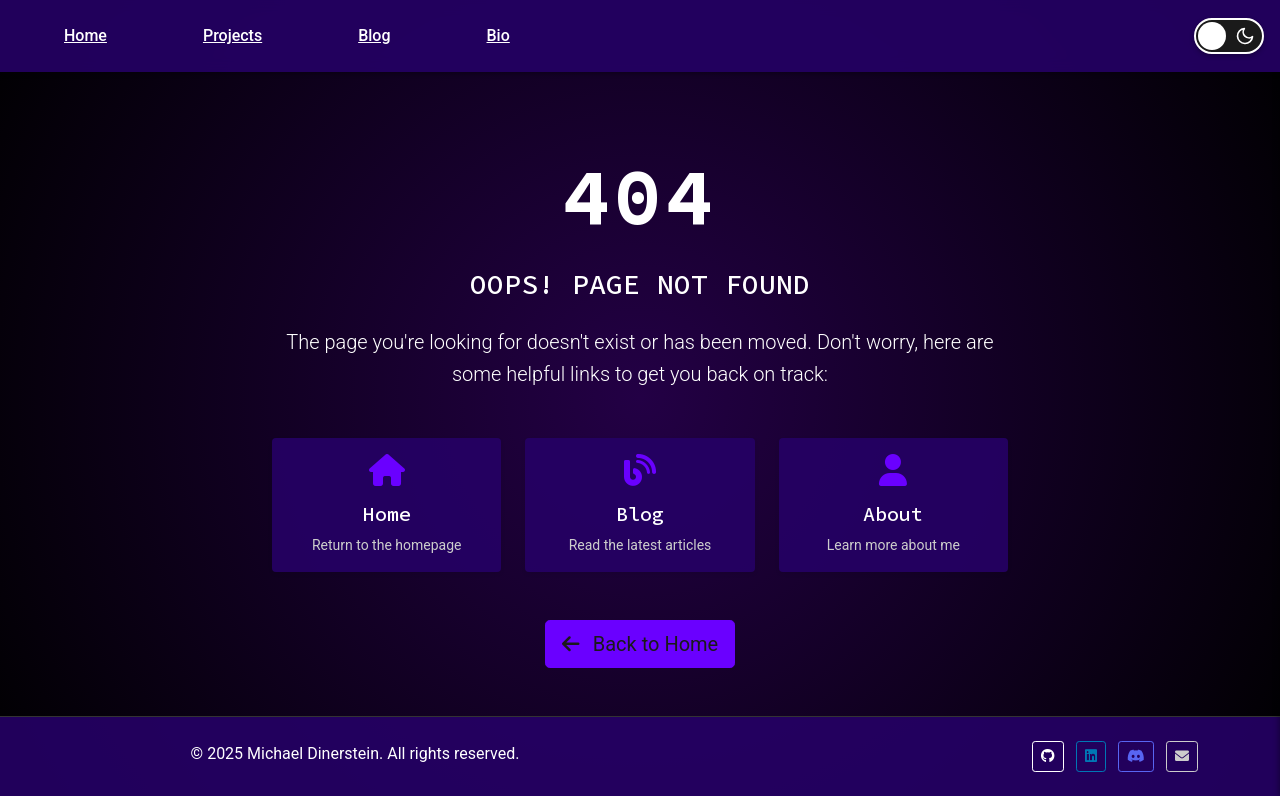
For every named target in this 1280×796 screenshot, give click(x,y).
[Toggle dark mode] (1229, 36)
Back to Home (640, 644)
